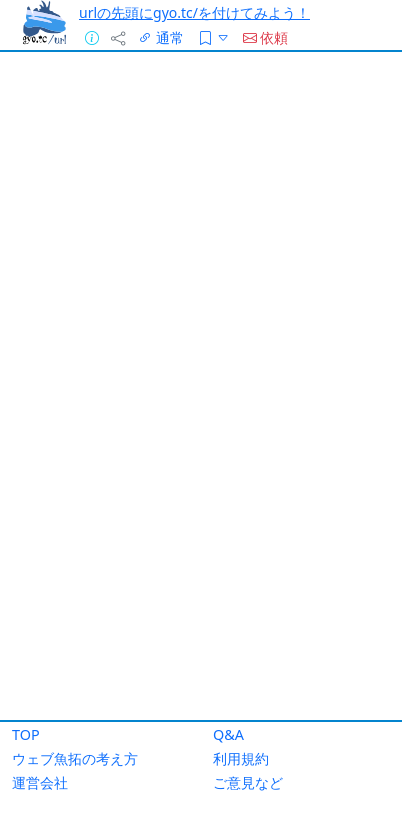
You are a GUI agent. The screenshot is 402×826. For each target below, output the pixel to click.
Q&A (228, 734)
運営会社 (40, 782)
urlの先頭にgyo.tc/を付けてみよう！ (194, 12)
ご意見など (248, 782)
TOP (26, 734)
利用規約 (241, 758)
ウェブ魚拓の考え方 (75, 758)
